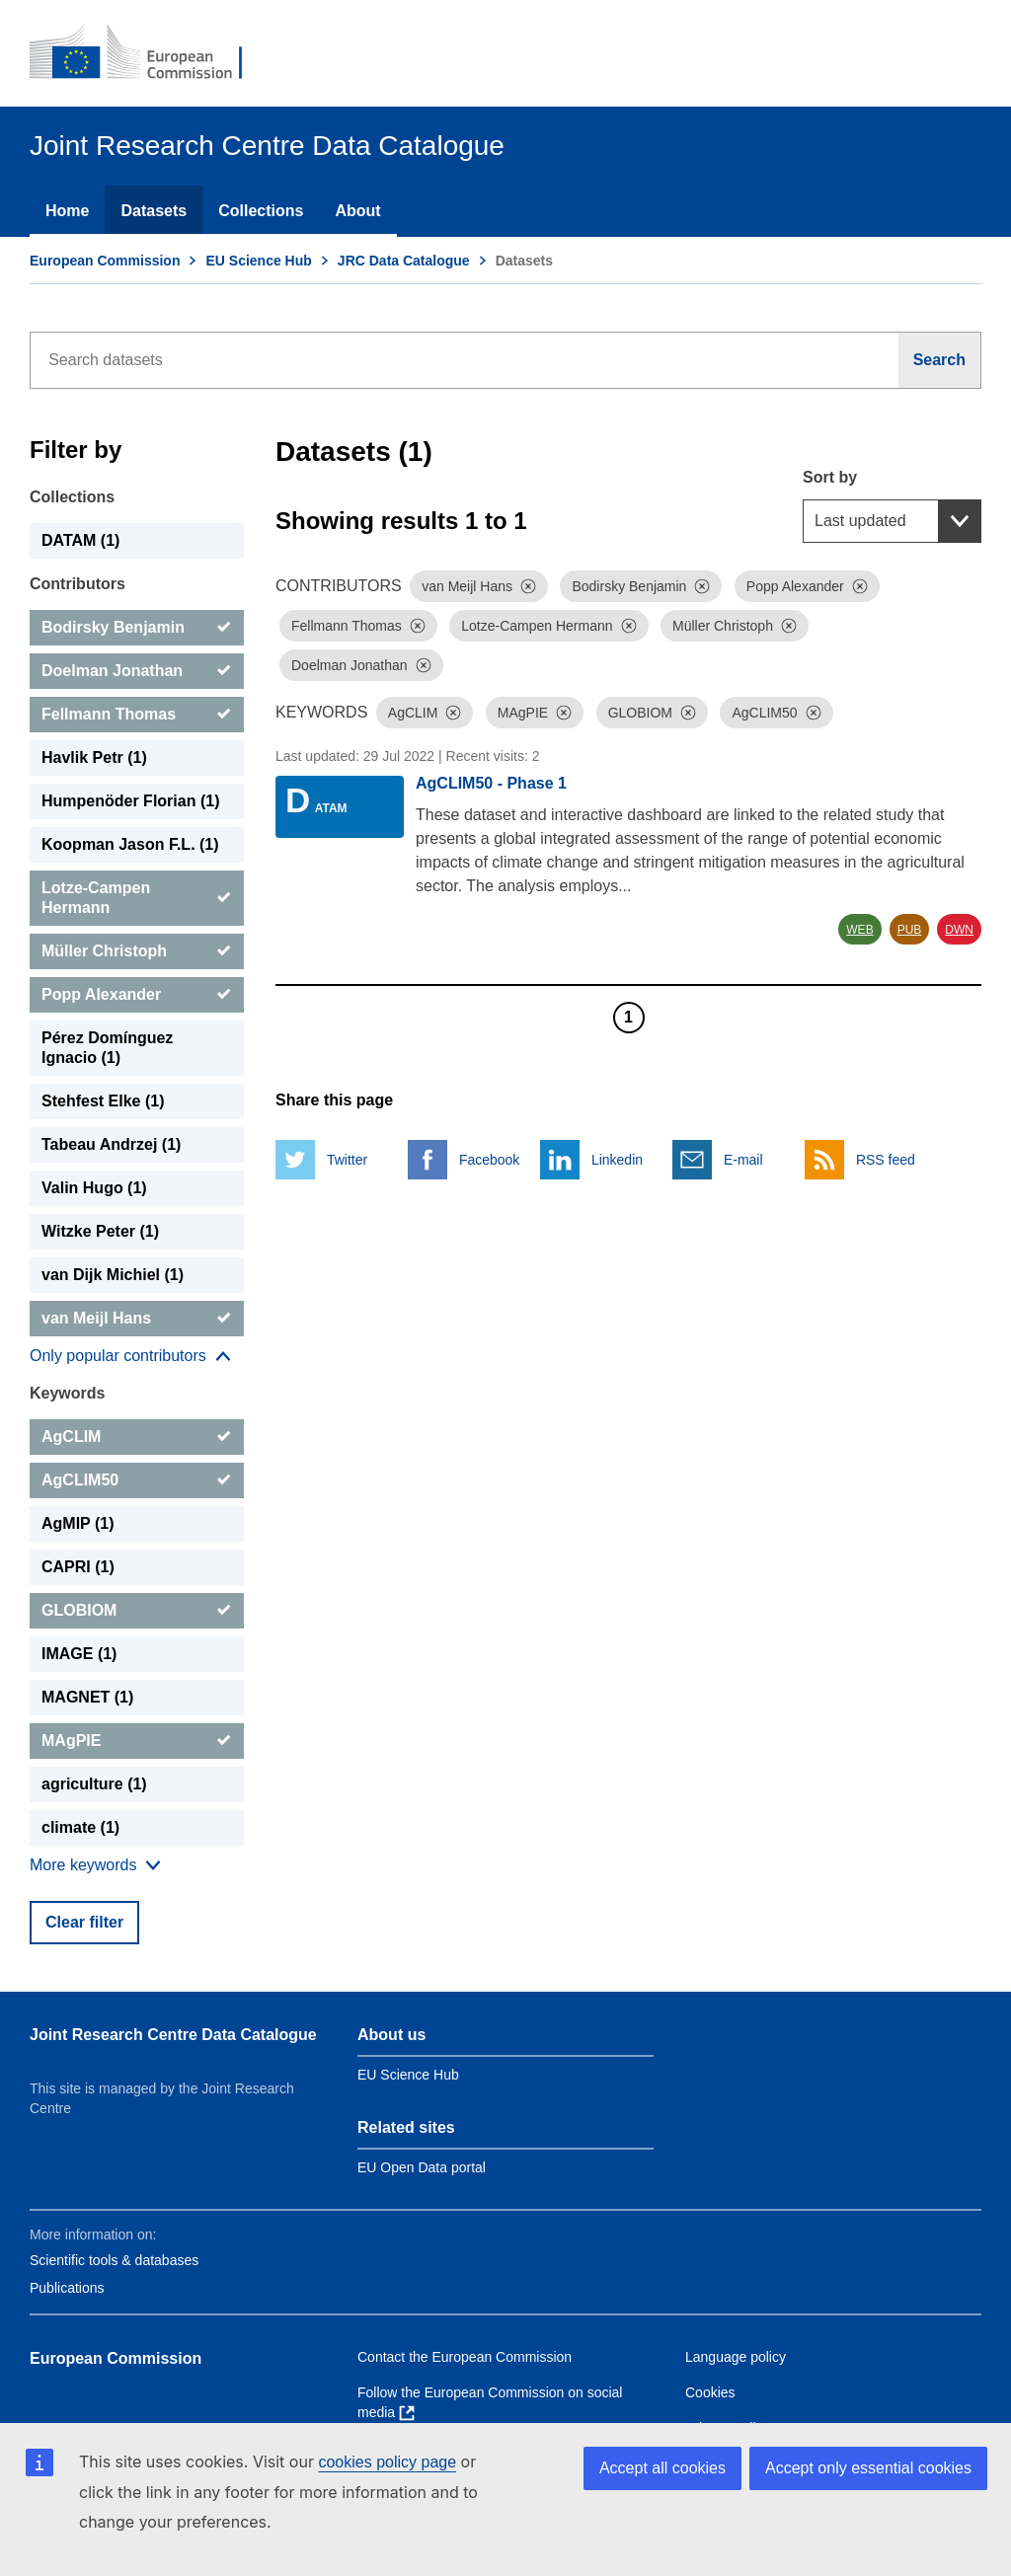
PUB (909, 930)
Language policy (735, 2357)
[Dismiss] (528, 586)
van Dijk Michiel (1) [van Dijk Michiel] (112, 1274)
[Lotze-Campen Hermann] (137, 898)
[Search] (939, 360)
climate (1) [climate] (80, 1827)
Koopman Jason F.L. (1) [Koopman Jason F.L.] (130, 844)
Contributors (77, 583)
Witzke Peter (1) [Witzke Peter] (100, 1231)
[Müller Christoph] (137, 951)
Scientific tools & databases (114, 2260)
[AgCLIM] (137, 1437)
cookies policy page (387, 2462)
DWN (959, 930)
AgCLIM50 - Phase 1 (491, 783)
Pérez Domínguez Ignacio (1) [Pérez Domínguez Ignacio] (107, 1047)
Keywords (67, 1393)
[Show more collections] (130, 1356)
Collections (260, 210)
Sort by (830, 477)
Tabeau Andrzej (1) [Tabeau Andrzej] (111, 1144)
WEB (859, 930)
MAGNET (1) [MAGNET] (87, 1697)
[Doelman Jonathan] (137, 671)
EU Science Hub (258, 260)
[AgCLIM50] (137, 1480)
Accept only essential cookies (868, 2468)
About (357, 210)
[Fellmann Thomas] (137, 714)
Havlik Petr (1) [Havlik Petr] (94, 757)
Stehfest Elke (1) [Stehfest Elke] (102, 1101)
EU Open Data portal (421, 2167)
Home (67, 210)
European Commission (105, 260)
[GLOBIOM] (137, 1611)
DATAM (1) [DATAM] (80, 540)
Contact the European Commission (464, 2357)
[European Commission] (149, 53)
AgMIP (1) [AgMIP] (77, 1523)
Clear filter (84, 1922)
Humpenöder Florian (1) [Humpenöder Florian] (130, 801)
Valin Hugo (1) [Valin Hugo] (94, 1187)
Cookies (710, 2392)
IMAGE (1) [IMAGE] (79, 1653)
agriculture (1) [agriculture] (94, 1784)
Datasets (153, 210)
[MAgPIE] (137, 1741)
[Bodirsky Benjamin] (137, 627)
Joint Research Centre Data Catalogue (173, 2034)
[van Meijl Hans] (137, 1318)
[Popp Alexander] (137, 995)
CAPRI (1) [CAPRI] (78, 1566)
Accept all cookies (662, 2468)
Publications (67, 2288)
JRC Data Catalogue (404, 260)
